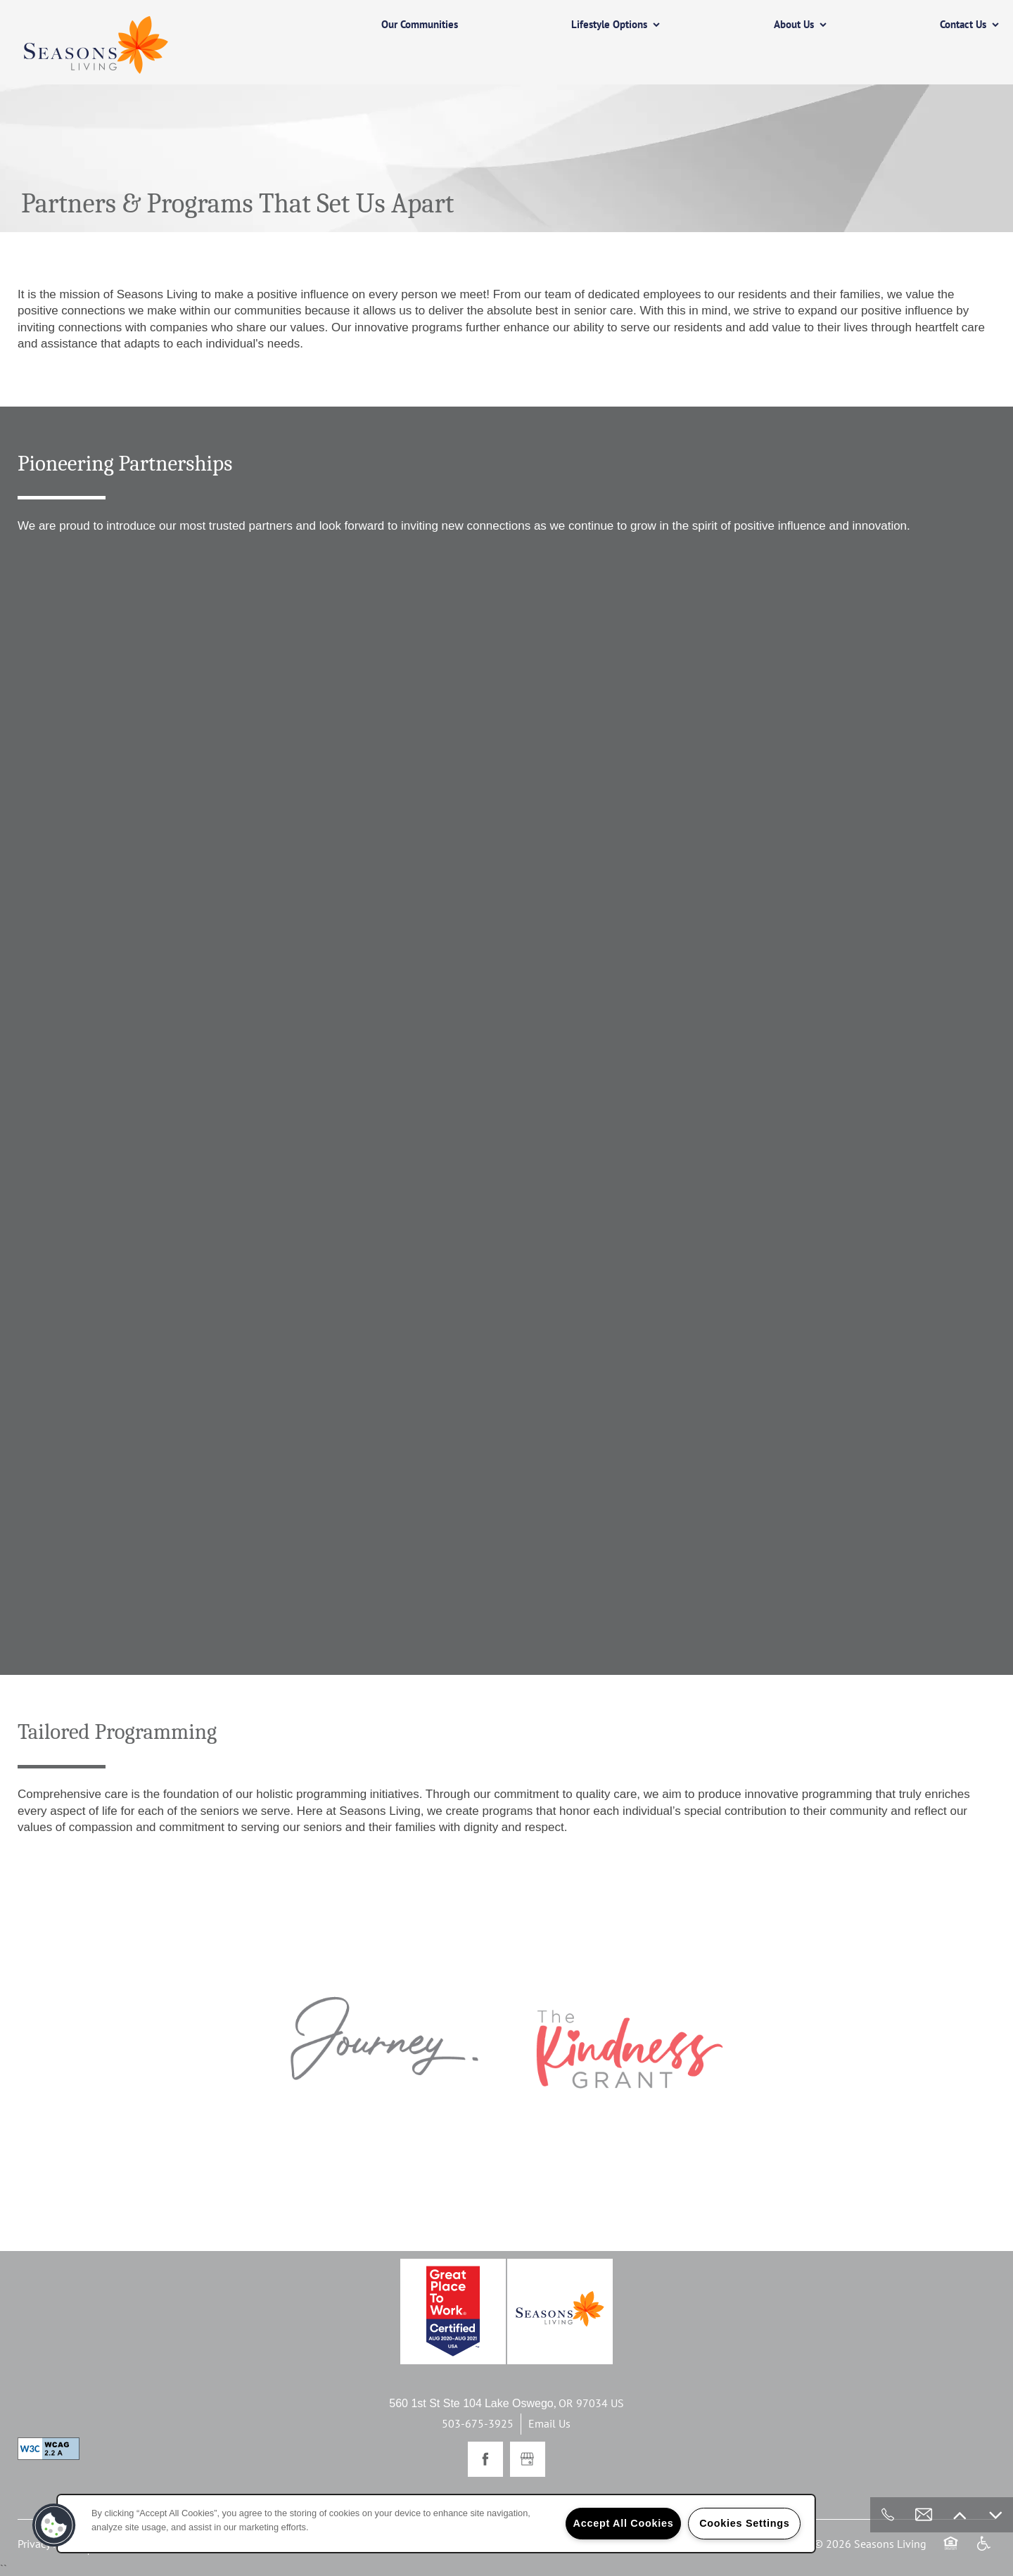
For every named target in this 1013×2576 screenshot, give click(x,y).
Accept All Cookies (623, 2523)
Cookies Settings (744, 2523)
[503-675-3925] (887, 2514)
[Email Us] (923, 2514)
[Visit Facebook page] (485, 2459)
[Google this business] (527, 2459)
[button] (54, 2525)
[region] (436, 2523)
